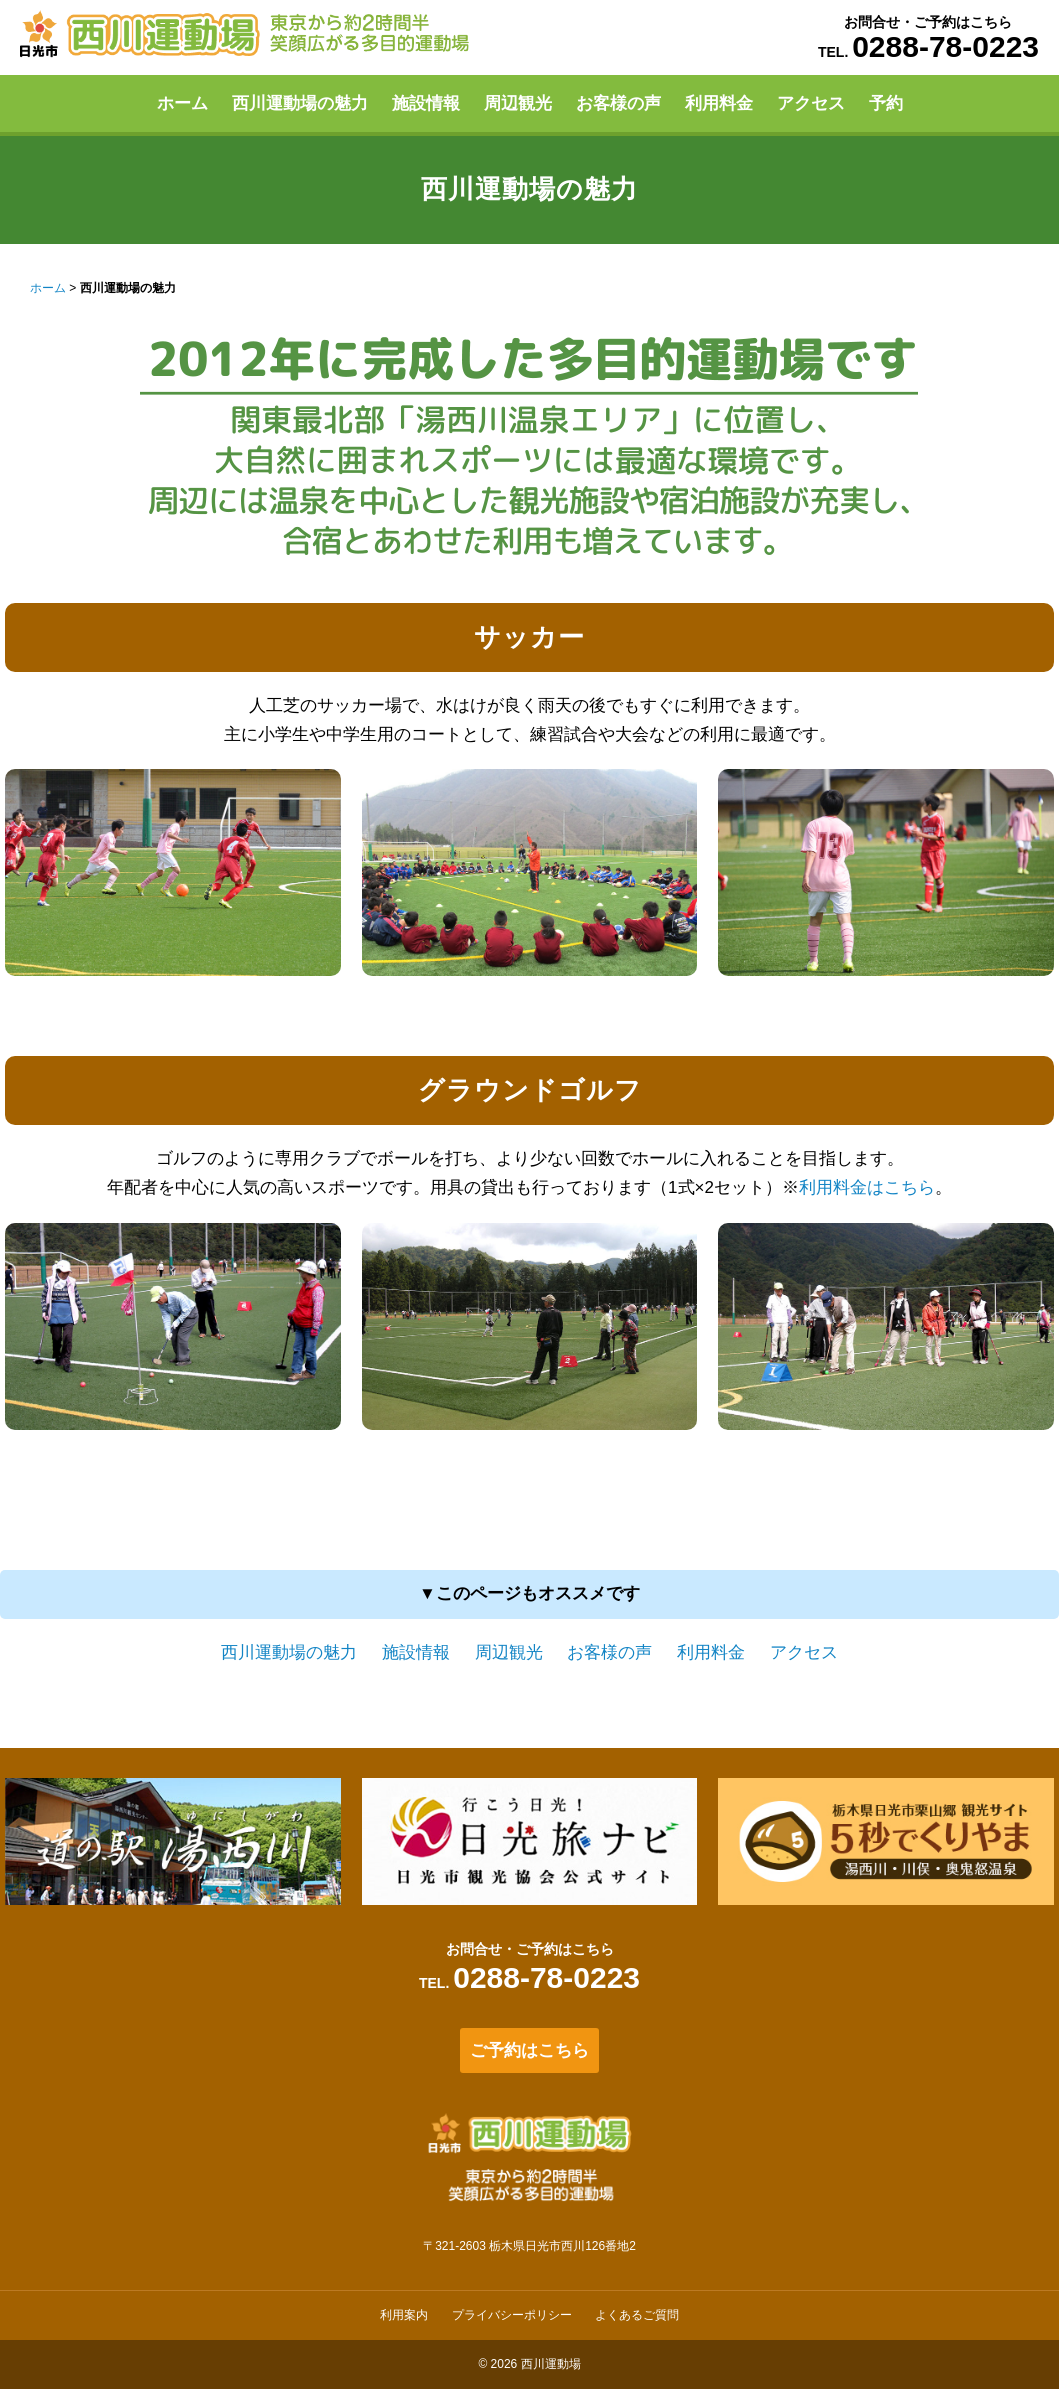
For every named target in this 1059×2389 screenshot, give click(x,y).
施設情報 (426, 103)
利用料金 (719, 103)
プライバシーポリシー (512, 2315)
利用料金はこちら (867, 1187)
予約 (886, 103)
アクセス (811, 103)
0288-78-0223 (945, 46)
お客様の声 (618, 103)
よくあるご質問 (637, 2315)
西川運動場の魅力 (300, 103)
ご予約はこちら (529, 2050)
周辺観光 (518, 103)
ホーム (182, 103)
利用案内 (404, 2315)
